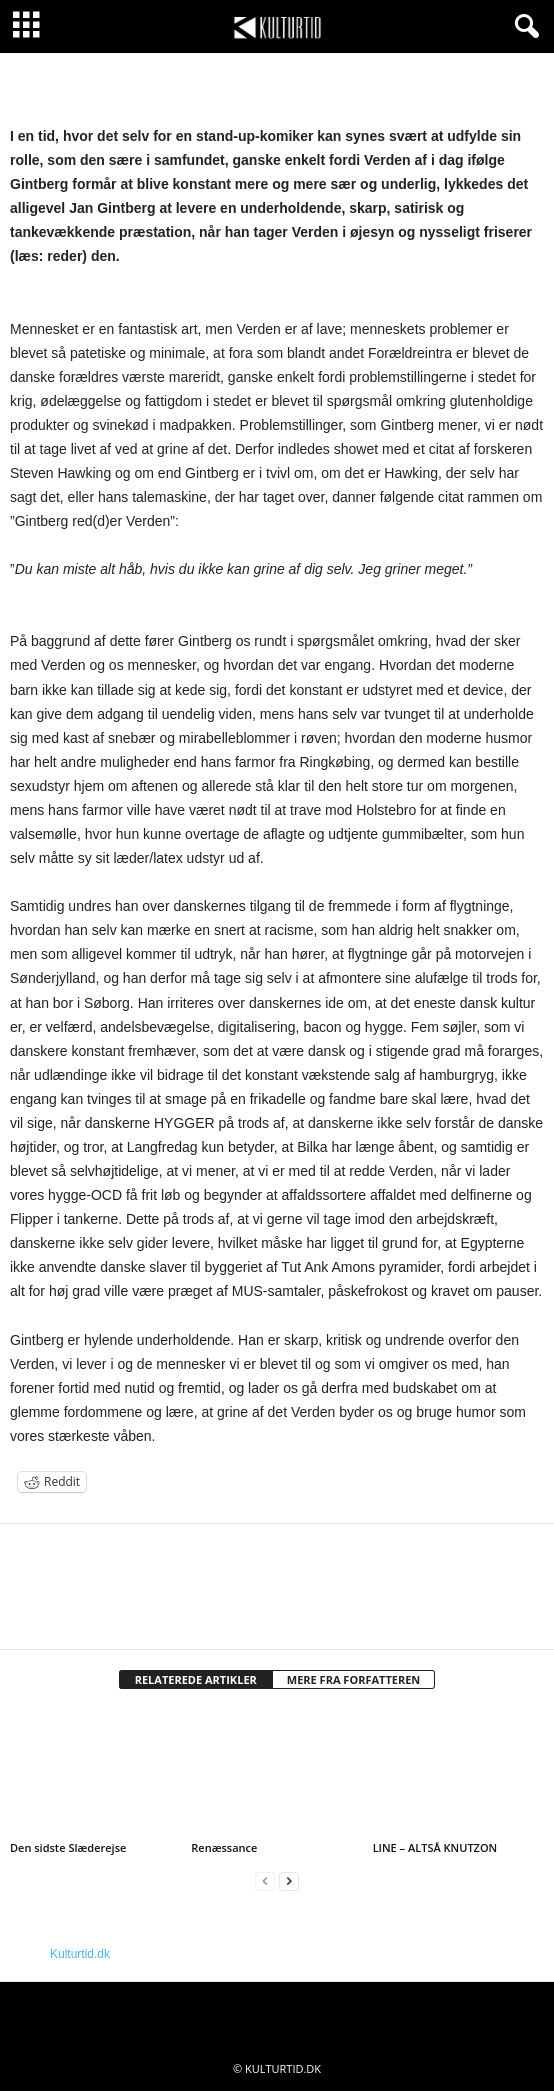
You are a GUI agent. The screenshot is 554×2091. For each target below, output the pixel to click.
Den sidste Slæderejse (68, 1847)
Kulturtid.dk (80, 1954)
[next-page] (289, 1881)
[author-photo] (277, 1582)
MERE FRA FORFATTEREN (354, 1679)
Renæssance (224, 1847)
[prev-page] (265, 1881)
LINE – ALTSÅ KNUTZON (435, 1847)
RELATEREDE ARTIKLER (196, 1679)
